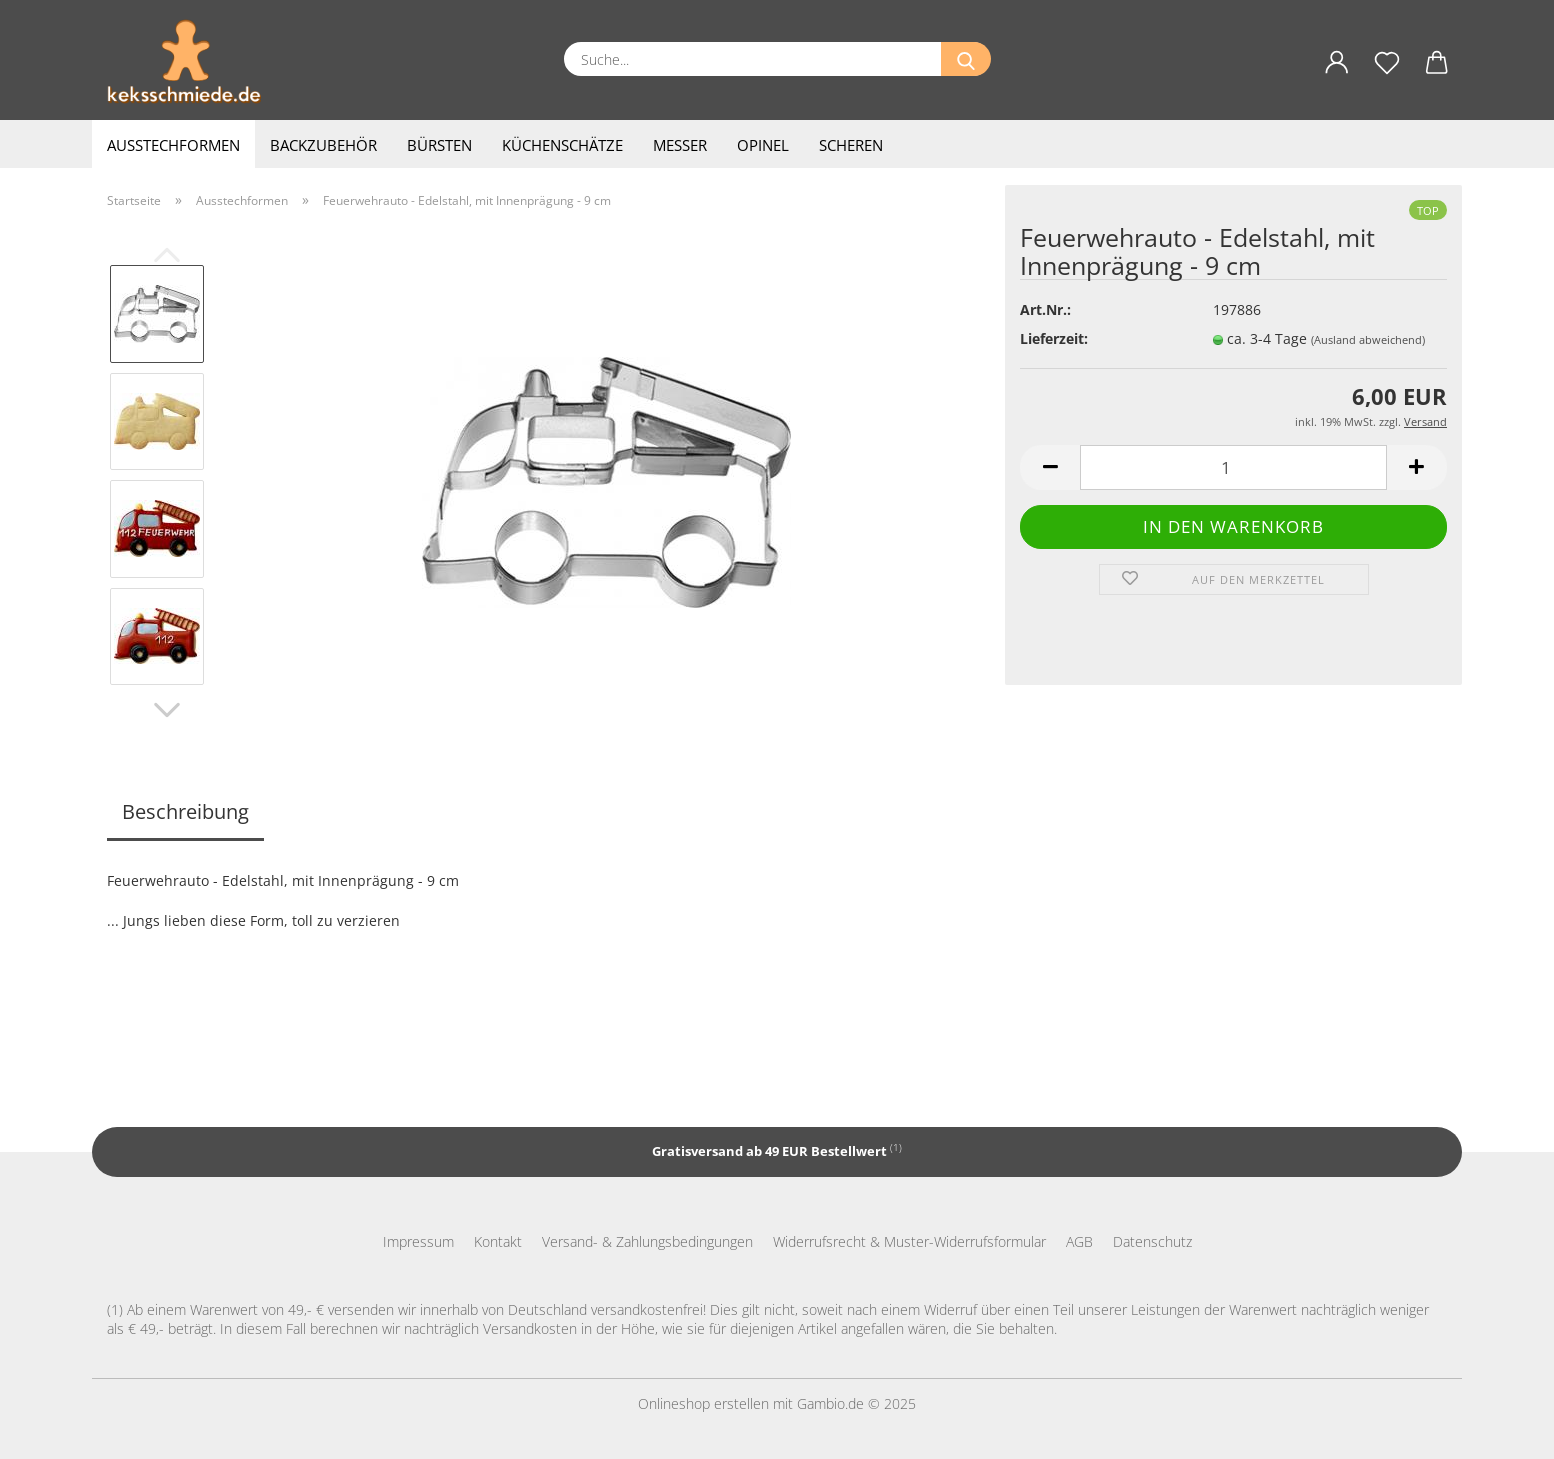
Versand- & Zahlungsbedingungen (647, 1241)
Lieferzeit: (1054, 338)
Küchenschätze (562, 145)
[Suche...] (966, 59)
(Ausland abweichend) (1368, 339)
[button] (1337, 74)
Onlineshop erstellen (703, 1403)
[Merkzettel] (1387, 74)
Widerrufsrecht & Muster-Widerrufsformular (909, 1241)
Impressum (418, 1241)
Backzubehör (323, 145)
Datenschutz (1152, 1241)
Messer (680, 145)
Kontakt (498, 1241)
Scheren (851, 145)
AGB (1079, 1241)
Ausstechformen (173, 145)
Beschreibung (185, 811)
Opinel (763, 145)
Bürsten (439, 145)
